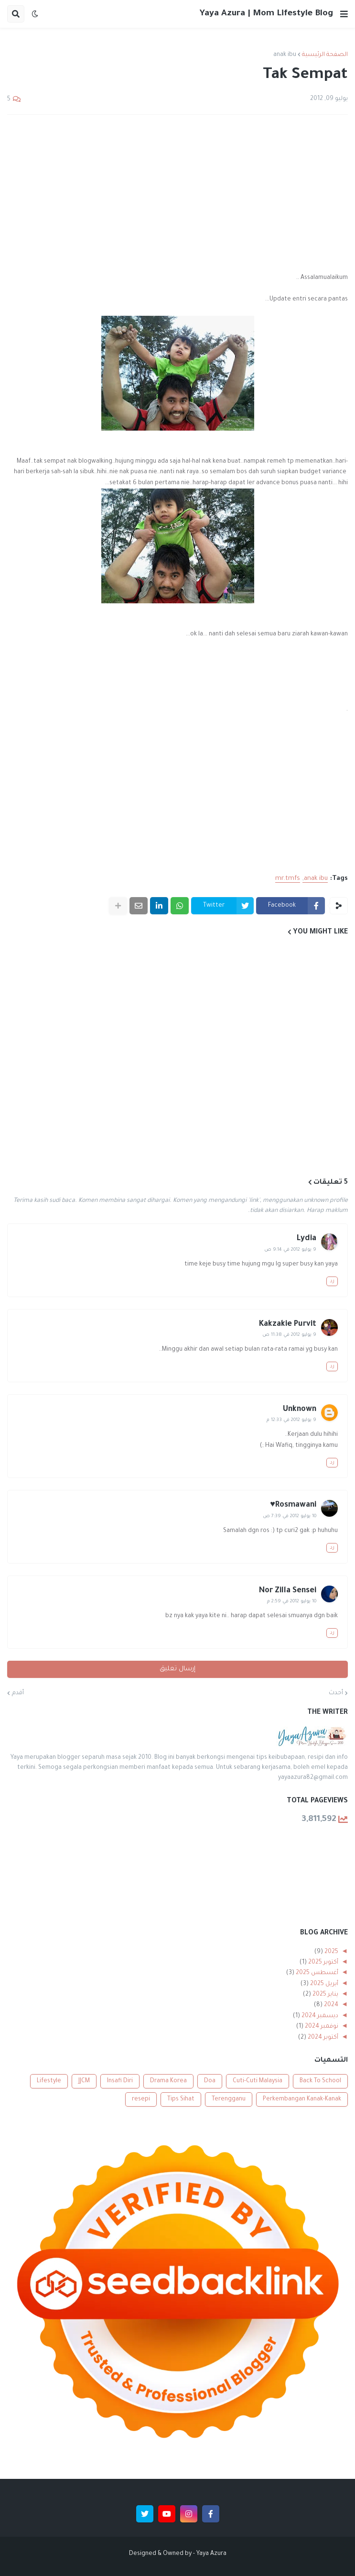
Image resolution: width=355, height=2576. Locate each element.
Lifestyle (49, 2081)
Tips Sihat (180, 2099)
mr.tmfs (287, 878)
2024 (330, 2005)
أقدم (18, 1693)
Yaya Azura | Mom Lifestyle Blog (266, 14)
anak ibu (284, 55)
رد (332, 1281)
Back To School (320, 2081)
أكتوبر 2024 (322, 2037)
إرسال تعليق (177, 1669)
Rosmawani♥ (293, 1505)
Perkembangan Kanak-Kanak (302, 2099)
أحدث (336, 1693)
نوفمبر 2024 (320, 2026)
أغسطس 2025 (316, 1973)
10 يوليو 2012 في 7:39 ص (289, 1516)
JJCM (84, 2081)
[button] (344, 13)
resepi (141, 2099)
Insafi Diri (120, 2081)
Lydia (306, 1238)
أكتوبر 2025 (322, 1962)
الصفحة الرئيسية (325, 55)
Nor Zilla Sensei (287, 1591)
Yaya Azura (211, 2554)
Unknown (299, 1409)
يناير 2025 (324, 1994)
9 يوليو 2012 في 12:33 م (291, 1420)
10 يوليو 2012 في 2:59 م (291, 1601)
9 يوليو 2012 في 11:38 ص (289, 1335)
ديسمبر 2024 (319, 2016)
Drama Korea (168, 2081)
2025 (330, 1952)
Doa (209, 2081)
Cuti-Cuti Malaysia (257, 2081)
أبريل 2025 (323, 1984)
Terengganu (229, 2099)
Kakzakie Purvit (287, 1324)
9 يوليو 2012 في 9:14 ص (290, 1250)
